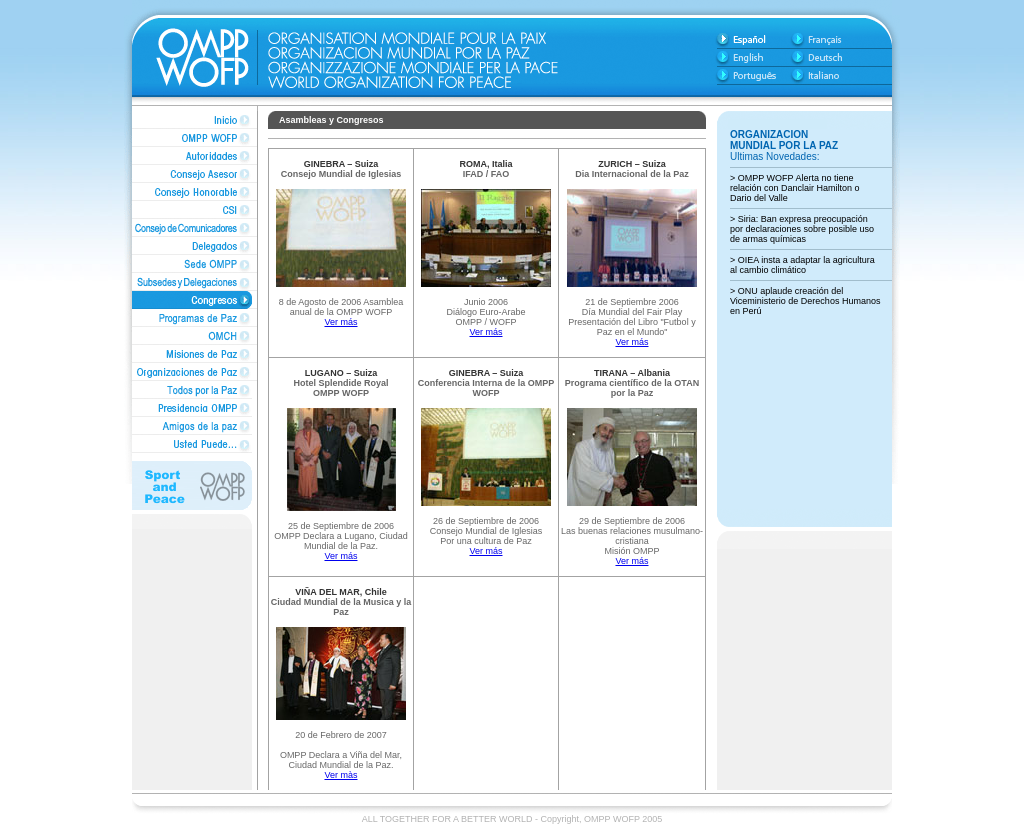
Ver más (340, 322)
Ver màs (340, 775)
